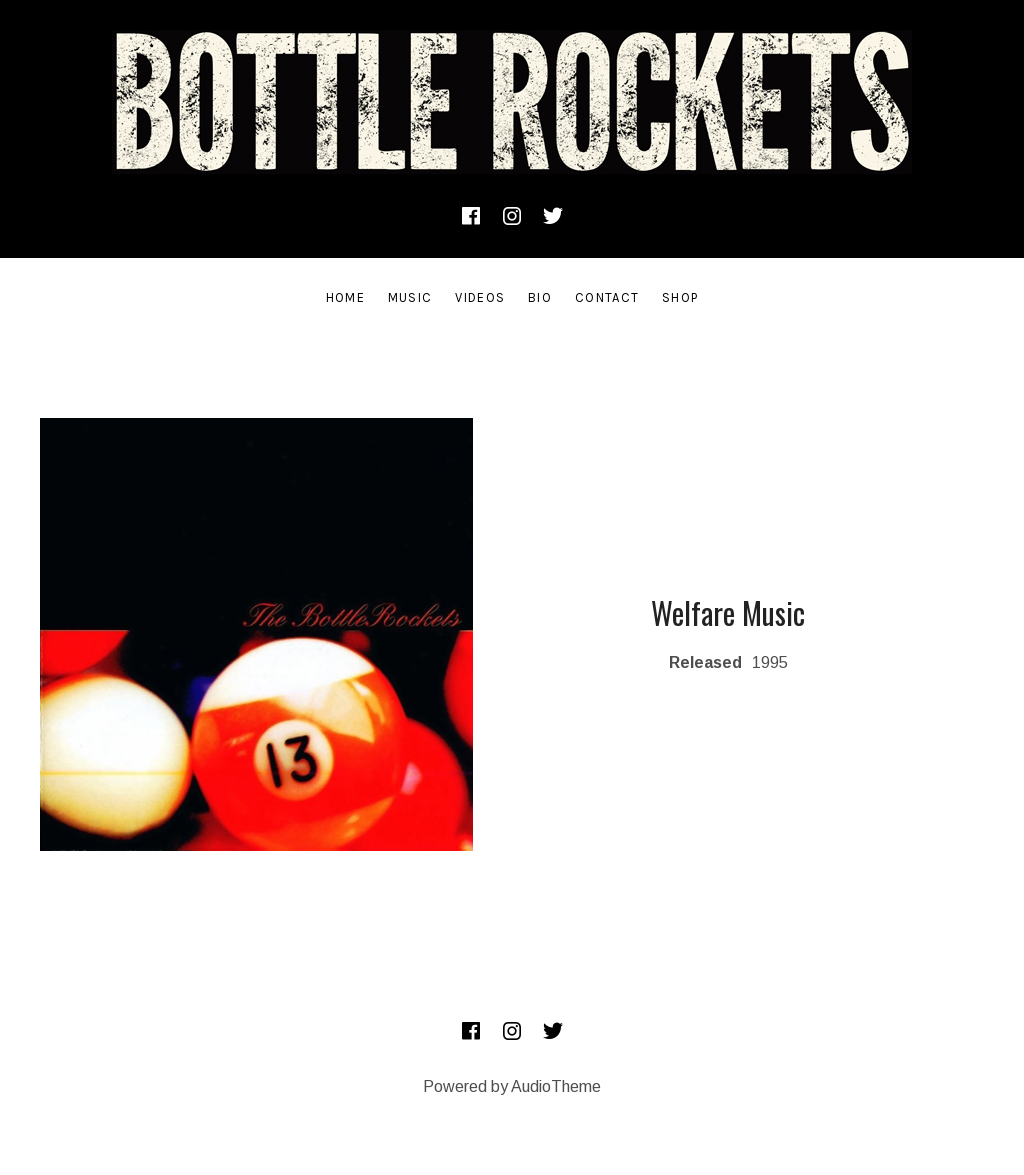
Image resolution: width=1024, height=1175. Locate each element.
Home (345, 297)
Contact (607, 297)
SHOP (680, 297)
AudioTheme (556, 1086)
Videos (480, 297)
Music (410, 297)
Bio (540, 297)
